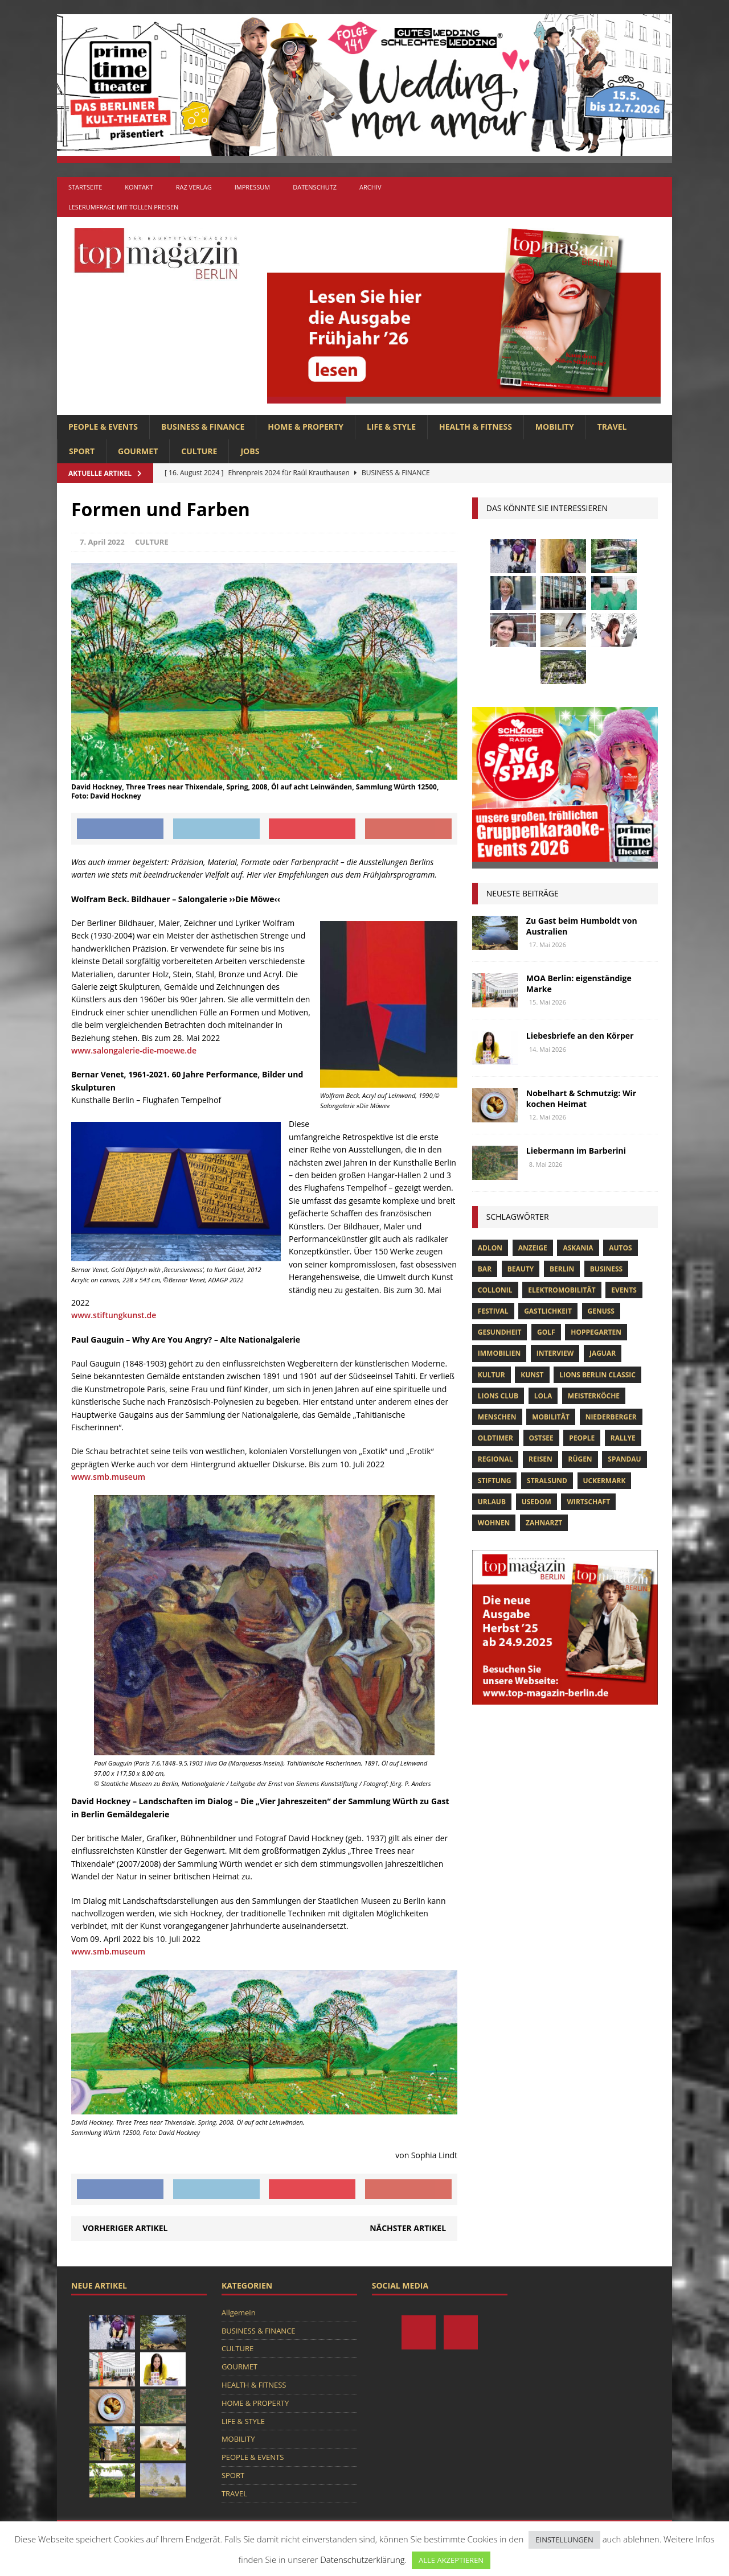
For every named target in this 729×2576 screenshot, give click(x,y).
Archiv (370, 187)
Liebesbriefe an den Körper (580, 1035)
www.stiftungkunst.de (113, 1315)
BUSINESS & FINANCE (202, 426)
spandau (624, 1459)
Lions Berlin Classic (597, 1375)
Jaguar (602, 1353)
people (582, 1438)
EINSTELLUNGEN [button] (564, 2539)
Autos (620, 1248)
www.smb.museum (108, 1476)
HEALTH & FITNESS (475, 426)
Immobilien (499, 1353)
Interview (555, 1353)
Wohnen (494, 1523)
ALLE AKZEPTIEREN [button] (451, 2560)
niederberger (611, 1417)
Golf (546, 1332)
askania (578, 1248)
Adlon (490, 1248)
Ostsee (541, 1438)
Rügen (580, 1459)
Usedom (536, 1502)
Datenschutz (315, 187)
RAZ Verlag (194, 187)
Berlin (562, 1269)
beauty (520, 1269)
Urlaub (492, 1502)
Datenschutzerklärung (362, 2559)
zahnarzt (544, 1523)
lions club (498, 1396)
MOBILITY (554, 426)
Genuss (601, 1311)
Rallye (623, 1438)
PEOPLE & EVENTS (103, 426)
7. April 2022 (102, 542)
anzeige (532, 1248)
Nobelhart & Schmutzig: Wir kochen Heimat (581, 1098)
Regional (495, 1459)
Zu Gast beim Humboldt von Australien (581, 925)
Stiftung (494, 1480)
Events (624, 1290)
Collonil (495, 1290)
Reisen (540, 1459)
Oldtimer (495, 1438)
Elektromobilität (561, 1290)
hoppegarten (596, 1332)
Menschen (497, 1417)
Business (606, 1269)
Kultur (491, 1375)
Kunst (532, 1375)
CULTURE (199, 451)
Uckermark (604, 1480)
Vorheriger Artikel (125, 2228)
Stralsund (547, 1480)
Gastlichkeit (548, 1311)
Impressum (252, 187)
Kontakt (139, 187)
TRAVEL (612, 426)
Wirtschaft (588, 1502)
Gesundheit (500, 1332)
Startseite (85, 187)
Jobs (249, 451)
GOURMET (138, 451)
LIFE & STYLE (391, 426)
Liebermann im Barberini (576, 1150)
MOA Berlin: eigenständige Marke (579, 983)
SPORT (82, 451)
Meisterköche (594, 1396)
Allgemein (239, 2312)
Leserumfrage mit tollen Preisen (123, 207)
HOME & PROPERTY (305, 426)
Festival (493, 1311)
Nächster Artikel (408, 2228)
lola (543, 1396)
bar (485, 1269)
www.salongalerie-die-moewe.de (133, 1050)
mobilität (551, 1417)
